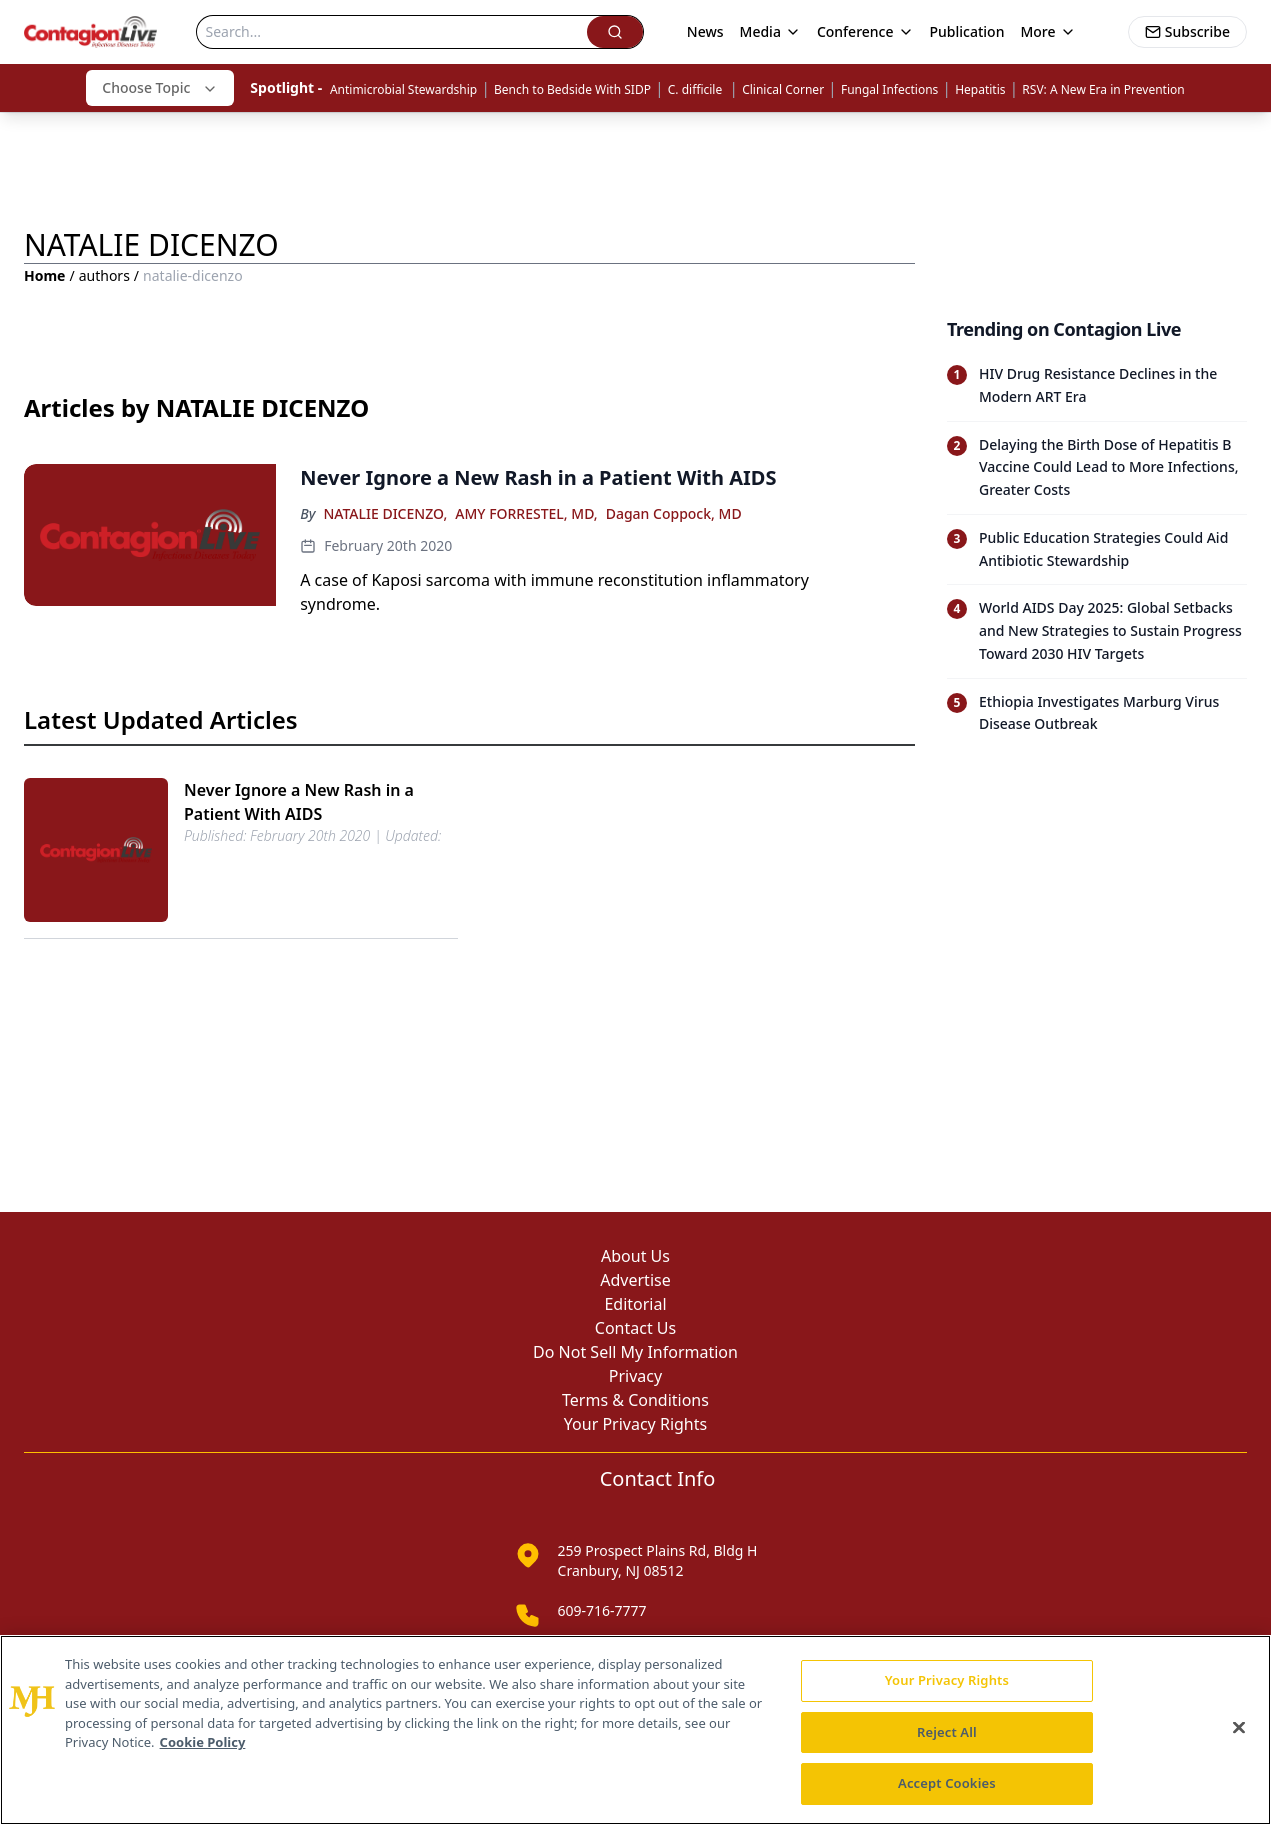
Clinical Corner (783, 89)
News (705, 31)
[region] (635, 1730)
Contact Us (635, 1328)
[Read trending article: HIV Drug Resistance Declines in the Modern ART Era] (1097, 386)
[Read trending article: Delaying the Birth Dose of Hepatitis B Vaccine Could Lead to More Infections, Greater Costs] (1097, 467)
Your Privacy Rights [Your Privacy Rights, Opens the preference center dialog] (947, 1680)
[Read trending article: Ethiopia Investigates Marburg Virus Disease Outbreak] (1097, 713)
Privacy (635, 1376)
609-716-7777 (602, 1610)
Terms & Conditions (635, 1400)
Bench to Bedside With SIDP (572, 89)
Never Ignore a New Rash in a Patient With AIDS (299, 802)
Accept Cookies (947, 1783)
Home (44, 275)
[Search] (391, 32)
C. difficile (697, 89)
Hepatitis (980, 89)
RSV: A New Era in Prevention (1103, 89)
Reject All (947, 1732)
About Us (635, 1256)
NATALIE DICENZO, (385, 513)
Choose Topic (160, 87)
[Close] (1239, 1728)
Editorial (635, 1304)
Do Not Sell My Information (635, 1352)
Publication (967, 31)
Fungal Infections (889, 89)
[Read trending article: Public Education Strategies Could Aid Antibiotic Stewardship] (1097, 549)
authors (104, 275)
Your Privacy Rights (635, 1424)
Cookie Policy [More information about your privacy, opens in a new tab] (203, 1742)
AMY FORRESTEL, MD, (526, 513)
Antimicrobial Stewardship (403, 89)
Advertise (635, 1280)
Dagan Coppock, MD (674, 513)
